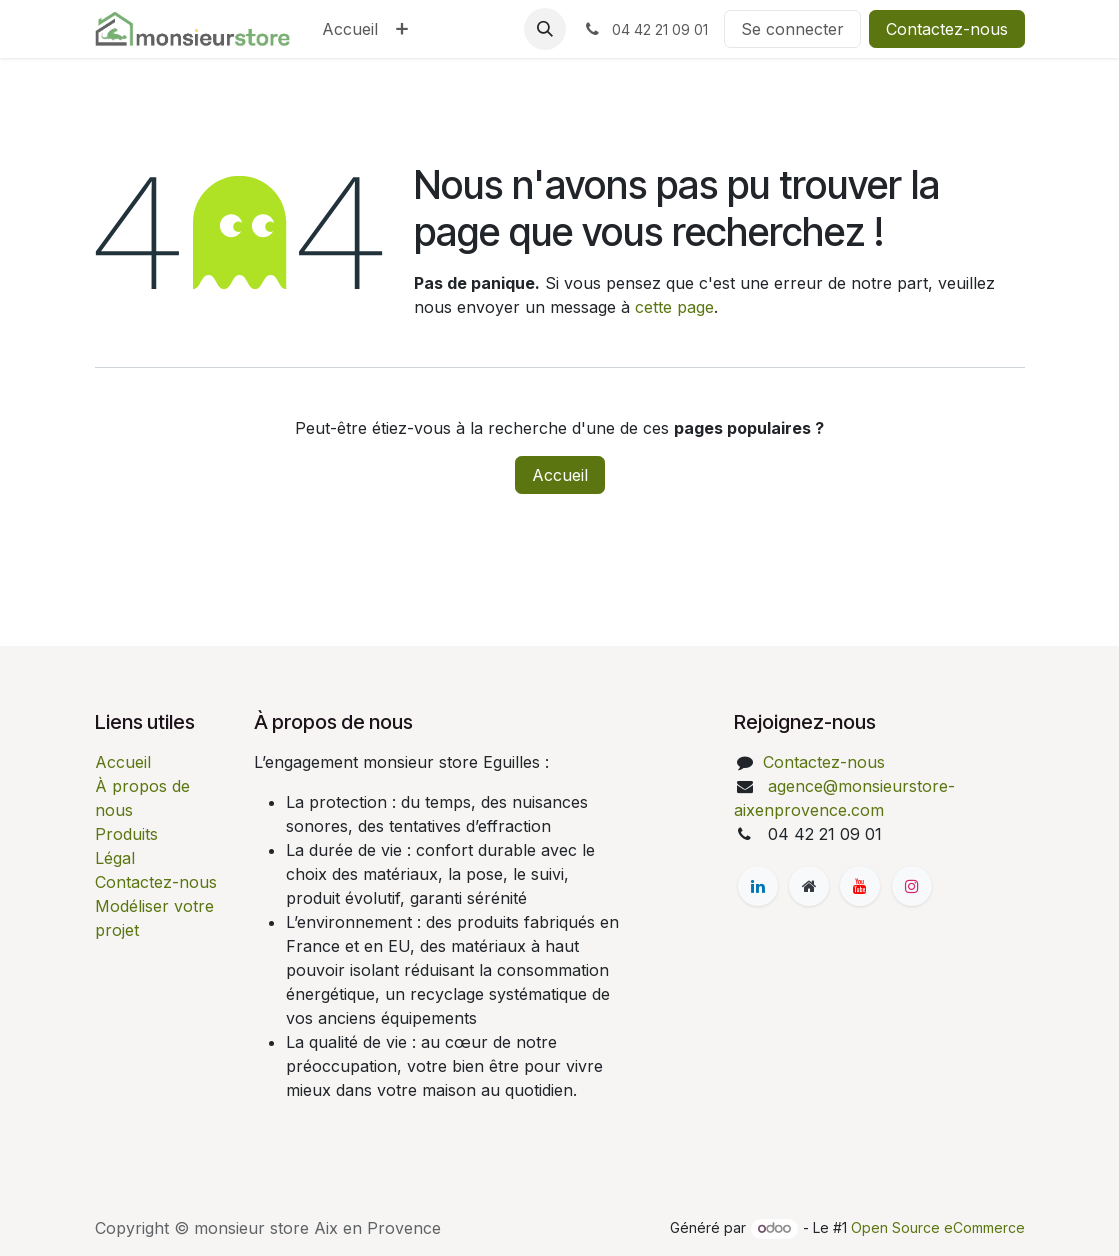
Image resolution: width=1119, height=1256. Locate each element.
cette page (674, 307)
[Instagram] (912, 886)
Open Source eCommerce (938, 1227)
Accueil (560, 475)
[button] (545, 29)
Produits (126, 834)
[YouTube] (860, 886)
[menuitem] (350, 29)
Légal (115, 858)
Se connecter (792, 29)
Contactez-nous (947, 29)
